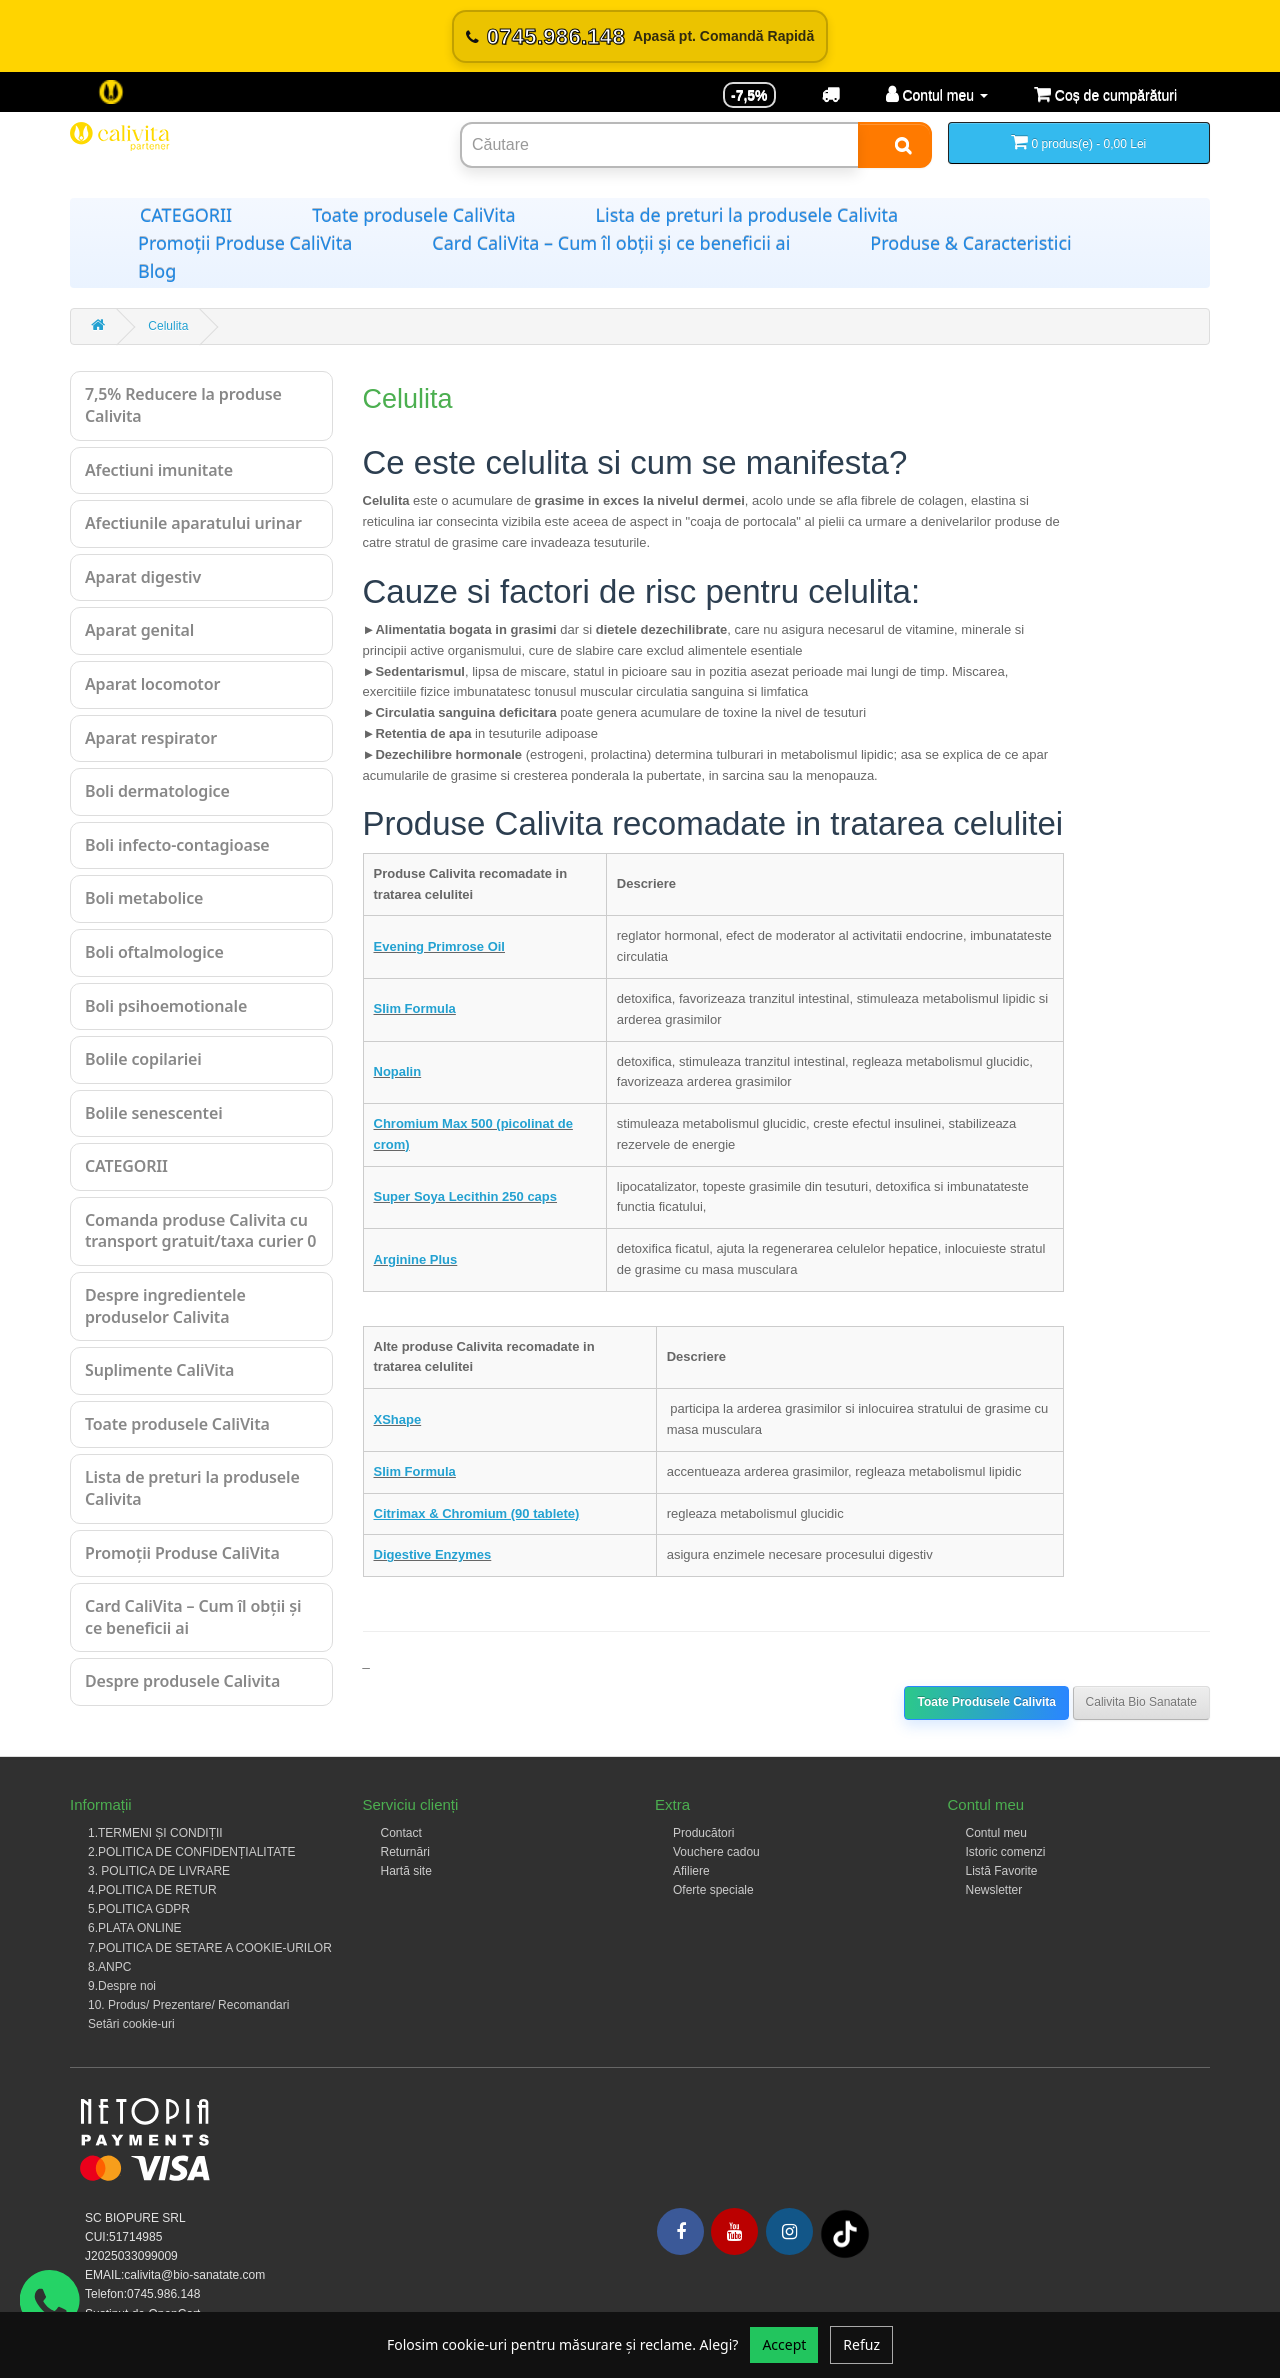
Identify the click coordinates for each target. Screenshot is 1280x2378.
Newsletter (994, 1890)
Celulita (168, 326)
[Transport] (831, 95)
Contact (401, 1833)
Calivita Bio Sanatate (1141, 1702)
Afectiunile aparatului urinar (193, 523)
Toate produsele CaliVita (413, 215)
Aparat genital (139, 630)
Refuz (861, 2344)
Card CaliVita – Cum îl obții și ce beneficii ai (611, 243)
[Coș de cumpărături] (1105, 95)
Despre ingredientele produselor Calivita (165, 1306)
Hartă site (406, 1871)
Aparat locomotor (152, 684)
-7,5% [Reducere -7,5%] (749, 95)
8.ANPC (109, 1967)
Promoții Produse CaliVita (245, 243)
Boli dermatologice (157, 791)
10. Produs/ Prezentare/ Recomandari (188, 2005)
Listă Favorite (1002, 1871)
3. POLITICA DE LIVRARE (159, 1871)
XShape (398, 1419)
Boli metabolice (144, 898)
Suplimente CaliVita (159, 1370)
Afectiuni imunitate (159, 470)
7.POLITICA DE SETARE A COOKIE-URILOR (210, 1948)
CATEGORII (186, 215)
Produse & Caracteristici (970, 243)
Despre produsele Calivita (182, 1681)
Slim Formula (415, 1008)
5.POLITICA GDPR (139, 1909)
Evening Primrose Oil (440, 946)
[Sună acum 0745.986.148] (640, 36)
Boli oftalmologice (154, 952)
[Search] (895, 145)
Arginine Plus (416, 1259)
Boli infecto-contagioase (177, 845)
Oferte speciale (713, 1890)
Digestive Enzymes (433, 1554)
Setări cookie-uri (131, 2024)
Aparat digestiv (143, 577)
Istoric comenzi (1006, 1852)
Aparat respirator (151, 738)
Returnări (405, 1852)
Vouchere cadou (716, 1852)
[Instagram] (789, 2231)
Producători (703, 1833)
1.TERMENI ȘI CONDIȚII (155, 1833)
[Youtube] (734, 2231)
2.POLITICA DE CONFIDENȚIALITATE (192, 1852)
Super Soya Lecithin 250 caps (466, 1196)
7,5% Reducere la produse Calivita (183, 405)
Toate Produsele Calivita (986, 1702)
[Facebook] (680, 2231)
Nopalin (398, 1071)
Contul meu (996, 1833)
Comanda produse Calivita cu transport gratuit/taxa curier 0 (200, 1231)
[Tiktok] (845, 2234)
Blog (157, 271)
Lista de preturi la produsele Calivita (747, 215)
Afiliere (691, 1871)
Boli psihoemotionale (166, 1006)
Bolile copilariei (143, 1059)
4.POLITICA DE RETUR (152, 1890)
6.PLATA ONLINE (135, 1928)
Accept (784, 2344)
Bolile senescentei (154, 1113)
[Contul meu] (937, 95)
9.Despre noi (122, 1986)
